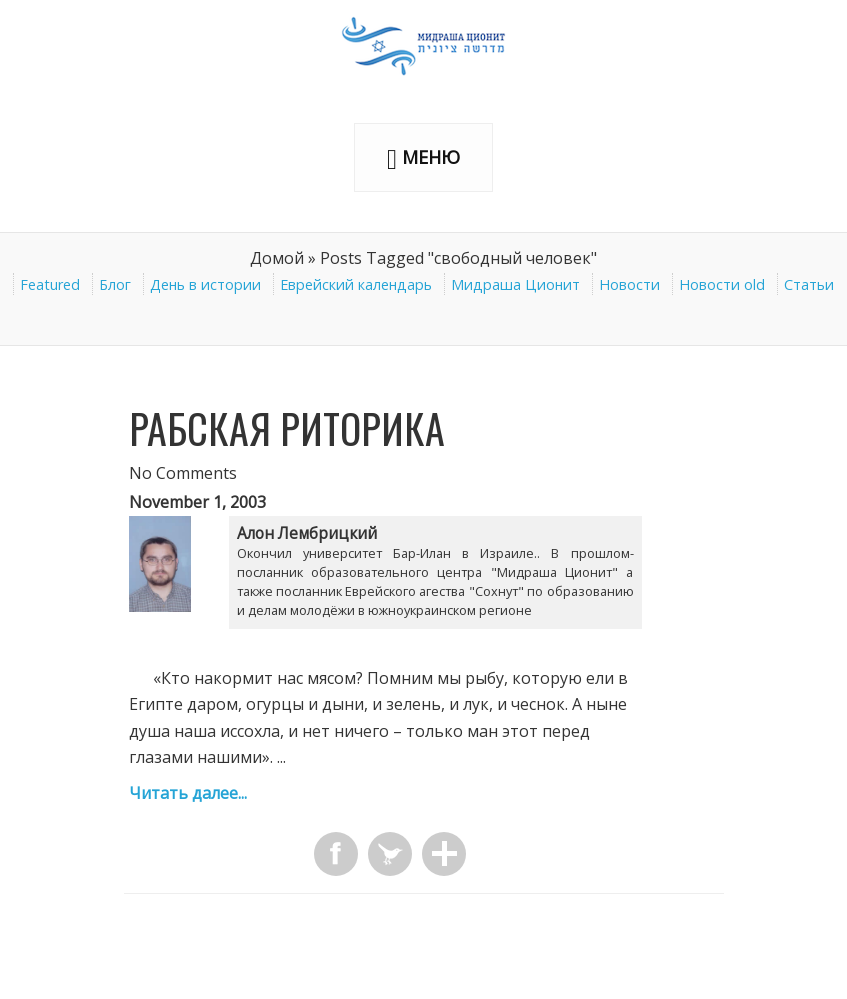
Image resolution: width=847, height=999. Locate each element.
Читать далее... (188, 793)
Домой (277, 258)
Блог (115, 284)
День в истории (205, 284)
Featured (50, 284)
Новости (629, 284)
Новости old (722, 284)
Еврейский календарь (356, 284)
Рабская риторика (287, 428)
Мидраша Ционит (515, 284)
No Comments (183, 473)
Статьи (809, 284)
